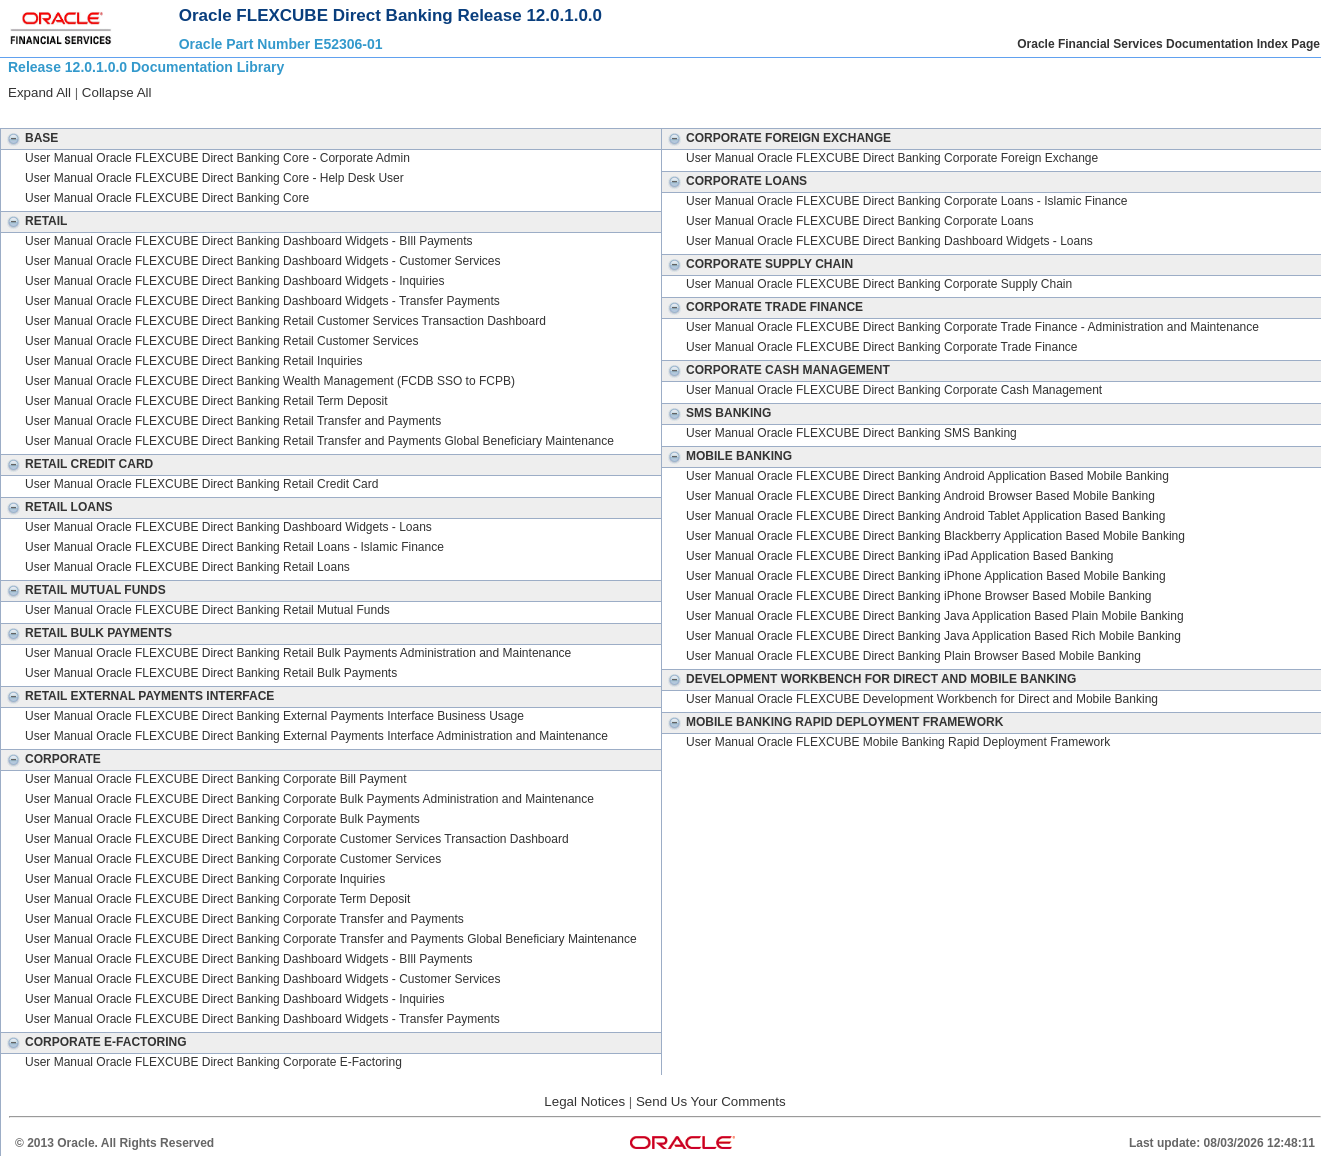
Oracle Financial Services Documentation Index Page (1168, 44)
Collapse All (117, 92)
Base (29, 138)
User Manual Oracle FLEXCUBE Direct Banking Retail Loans (187, 567)
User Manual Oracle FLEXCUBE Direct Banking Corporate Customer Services (233, 859)
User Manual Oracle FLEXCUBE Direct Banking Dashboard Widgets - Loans (228, 527)
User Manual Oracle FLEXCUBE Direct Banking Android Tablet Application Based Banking (925, 516)
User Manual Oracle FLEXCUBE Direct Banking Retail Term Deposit (206, 401)
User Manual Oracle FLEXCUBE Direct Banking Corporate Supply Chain (879, 284)
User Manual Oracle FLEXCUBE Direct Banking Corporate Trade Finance (882, 347)
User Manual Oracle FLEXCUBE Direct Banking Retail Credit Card (201, 484)
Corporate (51, 759)
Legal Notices (584, 1101)
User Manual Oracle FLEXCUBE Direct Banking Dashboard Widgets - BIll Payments (249, 241)
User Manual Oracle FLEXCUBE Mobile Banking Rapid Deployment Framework (898, 742)
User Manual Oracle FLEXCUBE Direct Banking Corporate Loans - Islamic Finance (907, 201)
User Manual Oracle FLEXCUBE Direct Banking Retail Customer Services (221, 341)
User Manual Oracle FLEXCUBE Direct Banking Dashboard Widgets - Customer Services (263, 261)
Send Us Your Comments (711, 1101)
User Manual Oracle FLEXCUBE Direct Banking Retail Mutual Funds (207, 610)
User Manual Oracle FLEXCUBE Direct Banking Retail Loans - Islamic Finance (234, 547)
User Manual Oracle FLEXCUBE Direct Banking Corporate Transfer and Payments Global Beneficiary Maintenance (331, 939)
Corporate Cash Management (776, 370)
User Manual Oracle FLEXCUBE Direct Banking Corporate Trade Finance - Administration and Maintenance (972, 327)
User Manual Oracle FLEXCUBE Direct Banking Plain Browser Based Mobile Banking (913, 656)
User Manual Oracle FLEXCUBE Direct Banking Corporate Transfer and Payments (244, 919)
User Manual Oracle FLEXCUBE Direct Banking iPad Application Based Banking (900, 556)
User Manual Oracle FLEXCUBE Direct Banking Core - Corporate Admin (217, 158)
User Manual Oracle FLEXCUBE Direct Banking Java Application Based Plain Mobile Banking (935, 616)
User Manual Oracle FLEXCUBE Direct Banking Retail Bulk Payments (211, 673)
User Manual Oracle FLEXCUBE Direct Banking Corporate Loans (859, 221)
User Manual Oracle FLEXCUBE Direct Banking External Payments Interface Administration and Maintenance (316, 736)
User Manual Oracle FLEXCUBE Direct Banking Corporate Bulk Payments (222, 819)
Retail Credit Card (77, 464)
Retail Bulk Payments (86, 633)
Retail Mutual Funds (83, 590)
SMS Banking (716, 413)
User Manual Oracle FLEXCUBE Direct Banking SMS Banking (851, 433)
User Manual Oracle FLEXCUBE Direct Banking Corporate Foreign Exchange (892, 158)
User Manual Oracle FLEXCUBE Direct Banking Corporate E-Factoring (213, 1062)
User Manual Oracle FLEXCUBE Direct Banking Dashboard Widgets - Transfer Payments (262, 301)
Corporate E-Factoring (94, 1042)
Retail (34, 221)
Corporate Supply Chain (757, 264)
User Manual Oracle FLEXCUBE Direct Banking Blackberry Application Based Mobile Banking (935, 536)
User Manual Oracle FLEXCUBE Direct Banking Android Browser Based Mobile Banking (920, 496)
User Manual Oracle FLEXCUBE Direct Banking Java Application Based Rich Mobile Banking (933, 636)
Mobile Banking (727, 456)
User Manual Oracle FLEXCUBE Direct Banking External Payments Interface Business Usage (274, 716)
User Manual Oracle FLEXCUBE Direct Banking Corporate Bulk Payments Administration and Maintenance (309, 799)
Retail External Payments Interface (137, 696)
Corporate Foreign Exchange (776, 138)
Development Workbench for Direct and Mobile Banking (869, 679)
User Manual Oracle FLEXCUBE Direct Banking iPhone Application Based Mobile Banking (926, 576)
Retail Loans (57, 507)
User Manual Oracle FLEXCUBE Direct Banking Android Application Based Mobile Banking (927, 476)
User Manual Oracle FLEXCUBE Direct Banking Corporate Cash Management (894, 390)
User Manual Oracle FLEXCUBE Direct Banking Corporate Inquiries (205, 879)
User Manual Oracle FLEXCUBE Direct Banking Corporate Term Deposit (217, 899)
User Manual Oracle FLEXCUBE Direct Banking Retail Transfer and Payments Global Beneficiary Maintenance (319, 441)
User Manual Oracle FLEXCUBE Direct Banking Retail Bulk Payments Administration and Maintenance (298, 653)
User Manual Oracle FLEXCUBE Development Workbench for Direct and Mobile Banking (922, 699)
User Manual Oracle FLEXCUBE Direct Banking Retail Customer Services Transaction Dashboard (285, 321)
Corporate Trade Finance (762, 307)
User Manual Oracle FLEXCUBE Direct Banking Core (167, 198)
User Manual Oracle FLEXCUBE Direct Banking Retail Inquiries (193, 361)
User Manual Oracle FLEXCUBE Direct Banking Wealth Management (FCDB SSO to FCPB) (270, 381)
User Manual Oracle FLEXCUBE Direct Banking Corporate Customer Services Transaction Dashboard (297, 839)
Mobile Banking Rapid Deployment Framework (832, 722)
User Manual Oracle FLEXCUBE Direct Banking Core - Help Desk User (214, 178)
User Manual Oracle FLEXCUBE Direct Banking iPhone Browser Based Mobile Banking (919, 596)
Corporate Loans (734, 181)
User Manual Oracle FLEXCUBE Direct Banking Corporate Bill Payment (215, 779)
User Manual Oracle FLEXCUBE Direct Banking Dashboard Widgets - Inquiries (235, 281)
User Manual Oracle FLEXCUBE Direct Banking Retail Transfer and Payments (233, 421)
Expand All (39, 92)
